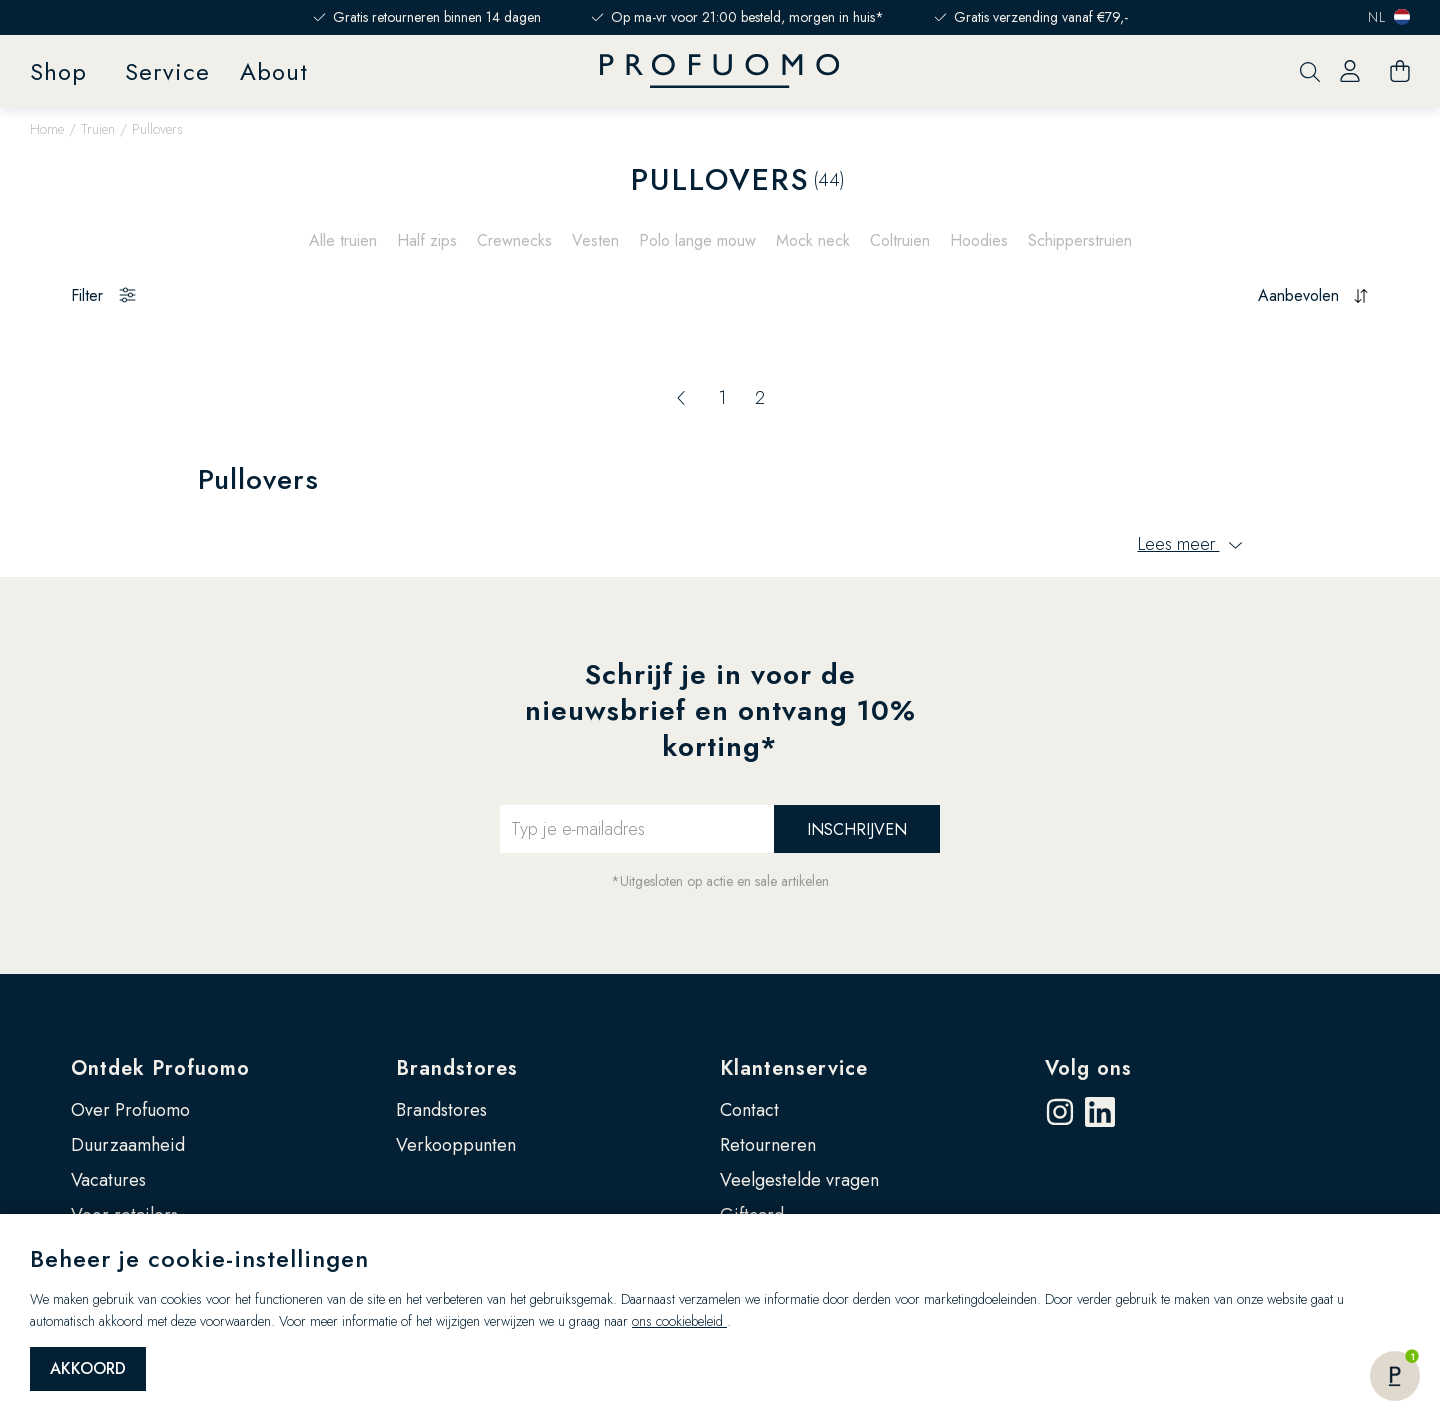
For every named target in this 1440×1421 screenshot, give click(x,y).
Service (167, 71)
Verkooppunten (456, 1145)
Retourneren (768, 1145)
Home (47, 129)
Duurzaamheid (128, 1145)
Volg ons (1088, 1068)
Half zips (427, 240)
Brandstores (457, 1068)
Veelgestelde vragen (799, 1180)
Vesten (595, 240)
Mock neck (813, 240)
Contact (749, 1110)
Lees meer (1190, 544)
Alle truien (343, 240)
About (274, 71)
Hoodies (979, 240)
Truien (98, 129)
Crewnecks (514, 240)
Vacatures (108, 1180)
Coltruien (900, 240)
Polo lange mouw (697, 240)
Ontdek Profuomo (160, 1068)
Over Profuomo (130, 1110)
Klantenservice (794, 1068)
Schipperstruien (1080, 240)
